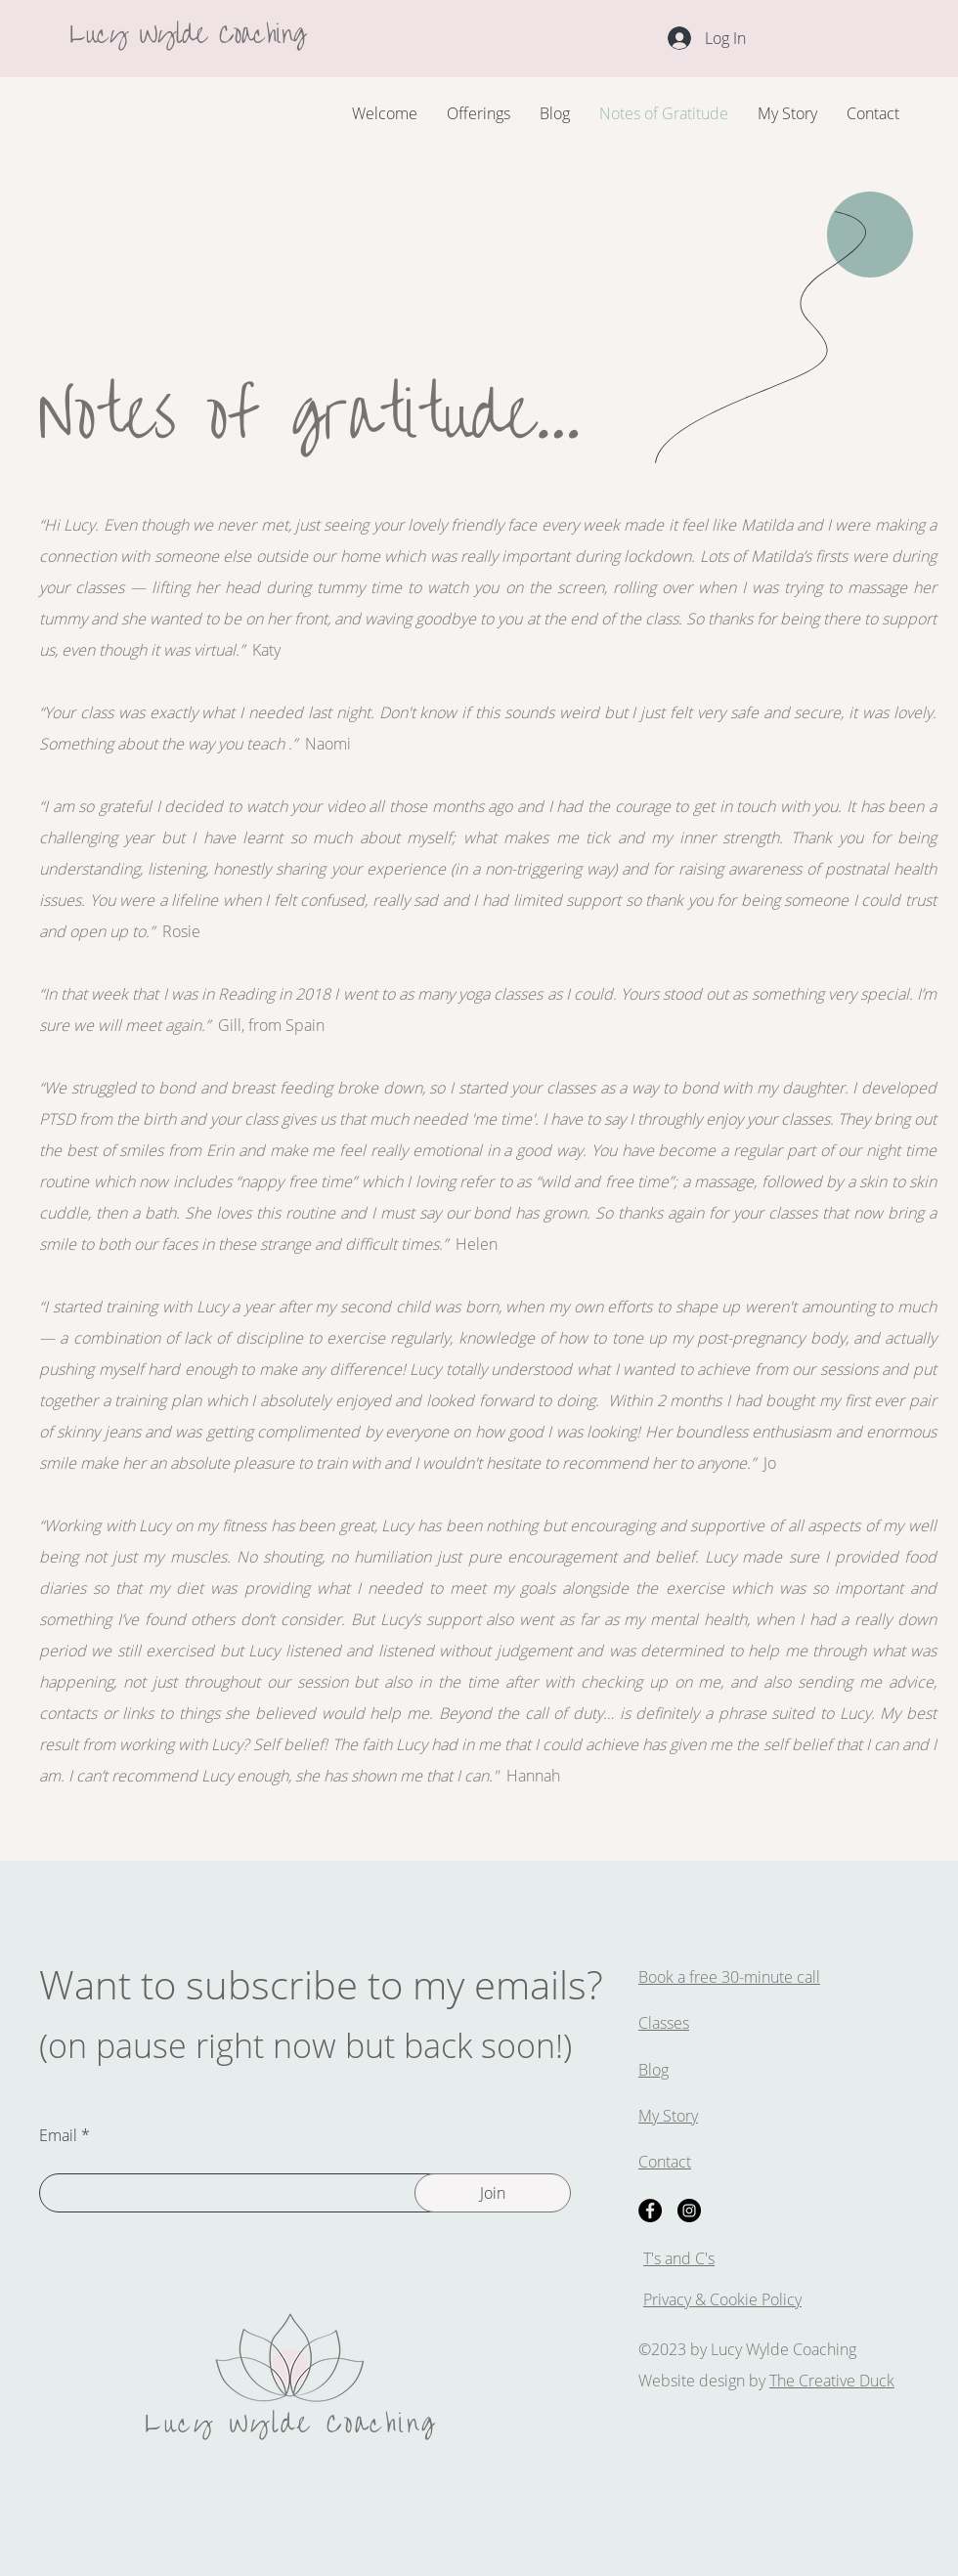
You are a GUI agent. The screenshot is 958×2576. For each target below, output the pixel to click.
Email (58, 2135)
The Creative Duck (831, 2380)
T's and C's (679, 2258)
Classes (663, 2023)
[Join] (492, 2192)
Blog (653, 2070)
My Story (668, 2115)
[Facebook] (650, 2210)
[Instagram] (689, 2210)
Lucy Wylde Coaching (188, 30)
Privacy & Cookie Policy (722, 2299)
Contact (664, 2161)
